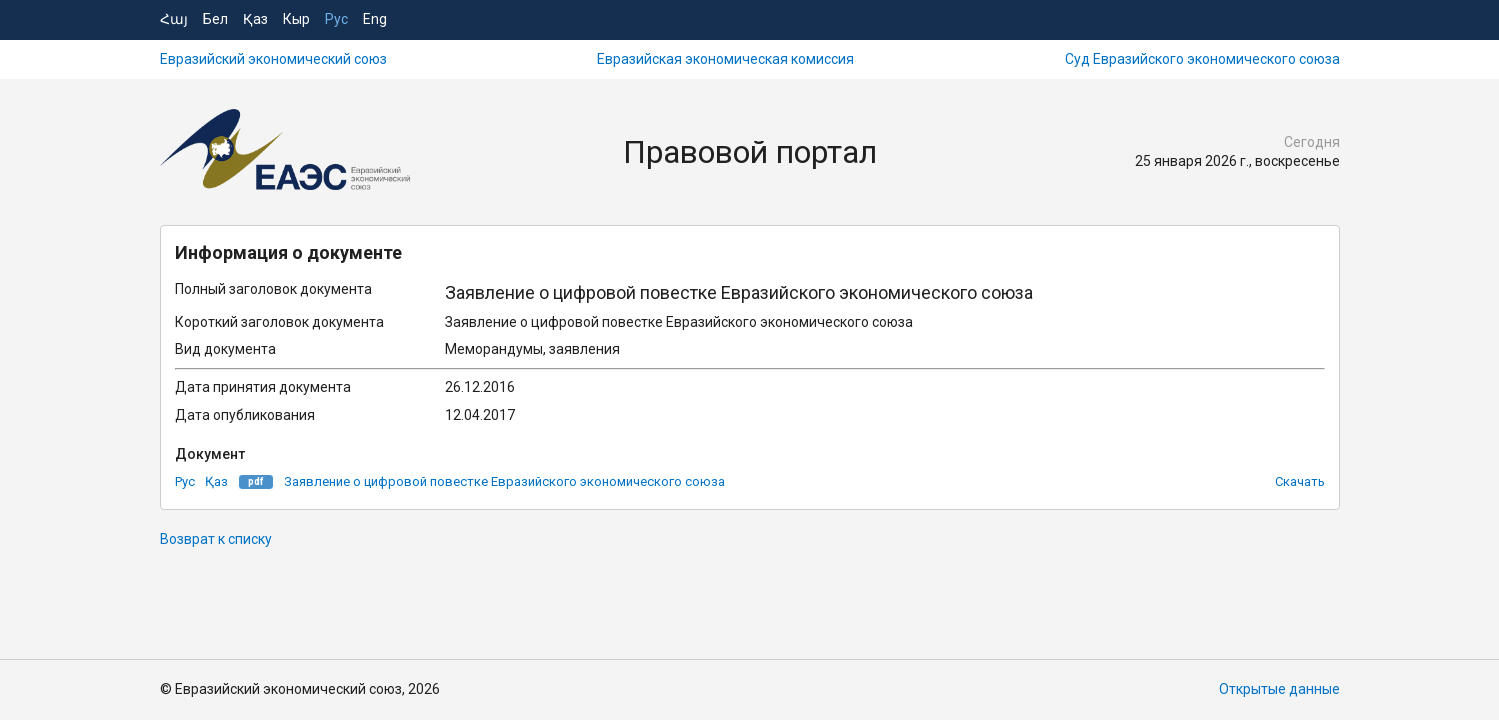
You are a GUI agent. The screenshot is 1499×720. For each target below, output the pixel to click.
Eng (375, 19)
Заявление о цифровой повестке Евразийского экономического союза (504, 481)
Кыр (296, 19)
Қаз (255, 19)
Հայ (174, 19)
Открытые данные (1279, 689)
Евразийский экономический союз (273, 59)
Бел (215, 19)
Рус (336, 19)
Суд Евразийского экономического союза (1202, 59)
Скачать (1300, 481)
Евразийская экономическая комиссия (725, 59)
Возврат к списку (216, 539)
